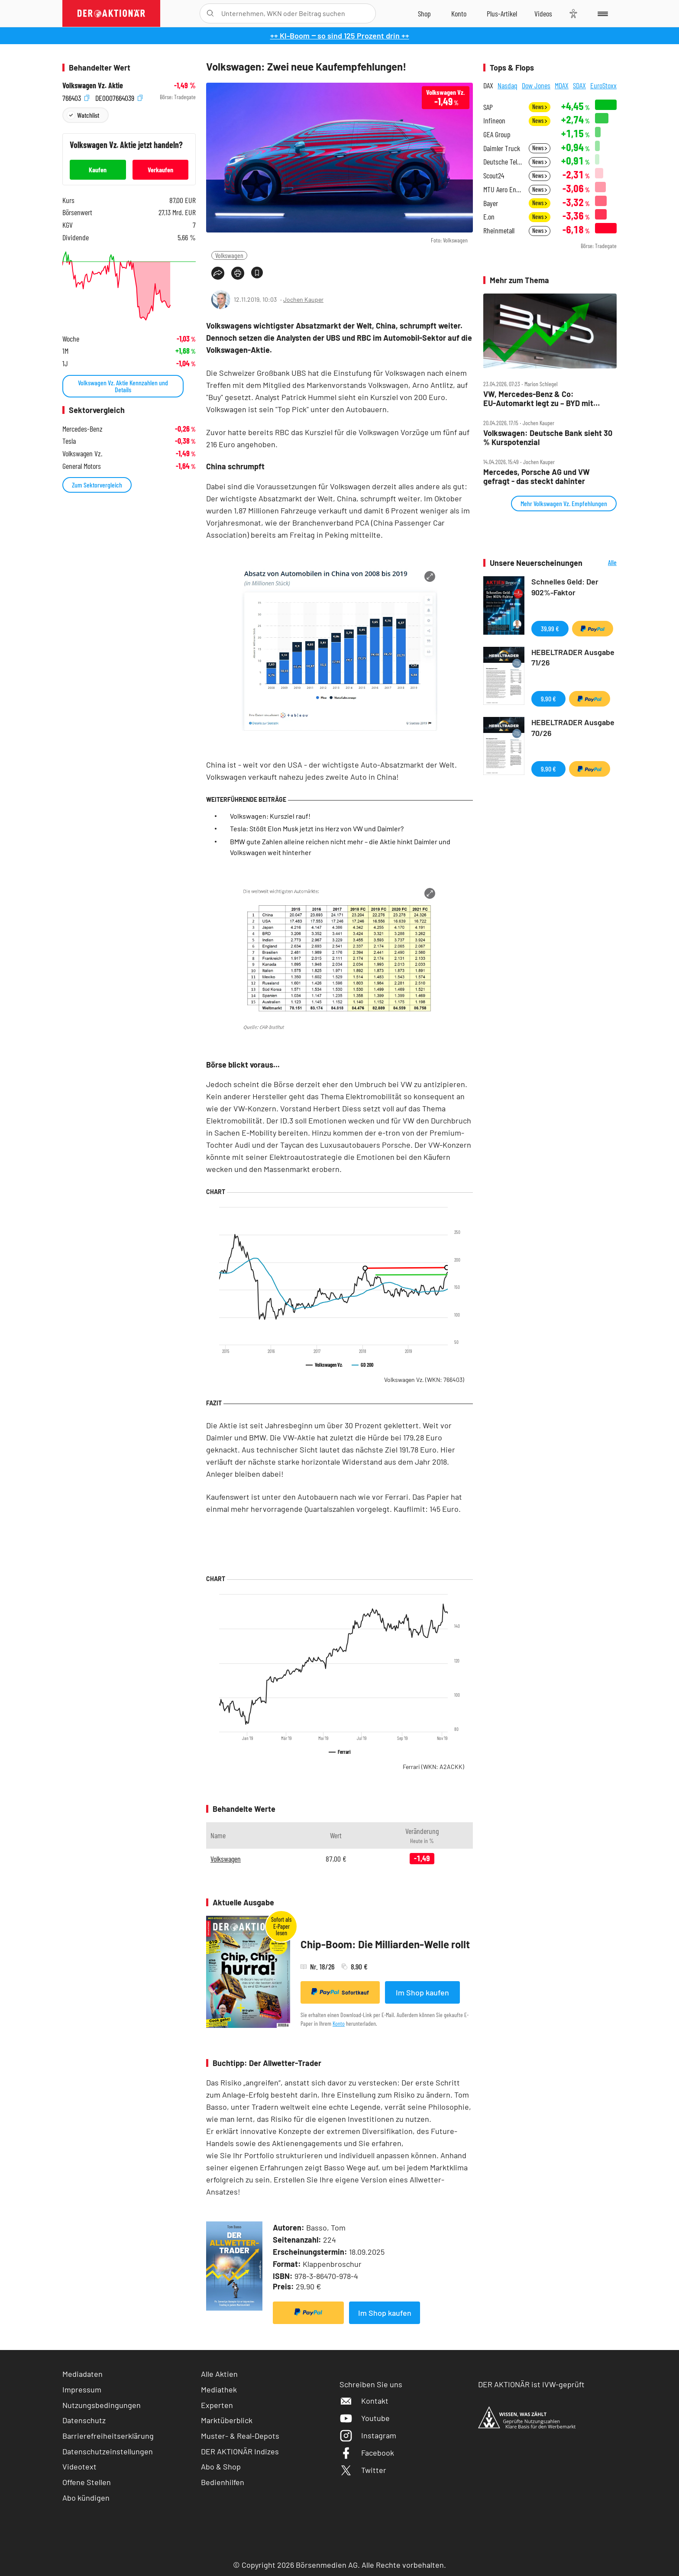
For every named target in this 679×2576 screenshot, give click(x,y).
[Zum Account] (459, 13)
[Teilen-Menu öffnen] (217, 273)
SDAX (579, 85)
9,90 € (548, 698)
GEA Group (497, 134)
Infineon (494, 120)
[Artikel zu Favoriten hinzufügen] (257, 272)
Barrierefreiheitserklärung (108, 2435)
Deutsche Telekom (503, 161)
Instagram (368, 2435)
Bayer (490, 203)
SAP (488, 107)
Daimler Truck (501, 148)
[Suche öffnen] (210, 13)
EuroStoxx (603, 85)
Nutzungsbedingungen (101, 2405)
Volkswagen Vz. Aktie (92, 85)
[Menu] (601, 13)
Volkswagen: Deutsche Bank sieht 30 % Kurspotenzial (547, 437)
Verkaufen (160, 169)
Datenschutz (84, 2420)
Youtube (365, 2418)
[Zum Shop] (424, 13)
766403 (75, 97)
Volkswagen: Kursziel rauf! (270, 816)
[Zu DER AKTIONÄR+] (502, 13)
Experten (217, 2405)
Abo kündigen (86, 2497)
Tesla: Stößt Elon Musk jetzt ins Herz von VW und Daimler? (317, 828)
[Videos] (543, 13)
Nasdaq (507, 85)
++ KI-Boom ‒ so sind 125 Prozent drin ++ (339, 35)
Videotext (79, 2466)
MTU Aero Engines (503, 189)
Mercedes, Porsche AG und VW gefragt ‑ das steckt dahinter (536, 476)
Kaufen (98, 169)
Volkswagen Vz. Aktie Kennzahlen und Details (123, 386)
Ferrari (433, 1766)
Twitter (363, 2470)
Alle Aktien (219, 2374)
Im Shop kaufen (422, 1992)
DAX (488, 85)
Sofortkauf (340, 1992)
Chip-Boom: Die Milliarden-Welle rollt (385, 1944)
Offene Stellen (86, 2482)
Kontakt (364, 2400)
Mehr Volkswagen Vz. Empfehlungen (564, 503)
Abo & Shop (221, 2466)
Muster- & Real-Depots (240, 2435)
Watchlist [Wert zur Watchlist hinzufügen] (88, 115)
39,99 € (550, 628)
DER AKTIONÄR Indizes (240, 2451)
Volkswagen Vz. (424, 1379)
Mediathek (219, 2389)
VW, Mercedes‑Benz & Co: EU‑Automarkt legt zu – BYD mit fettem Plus (538, 398)
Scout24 (493, 175)
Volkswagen (229, 255)
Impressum (81, 2389)
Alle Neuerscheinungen (602, 563)
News (539, 106)
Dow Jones (536, 85)
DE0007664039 (118, 97)
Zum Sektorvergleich (97, 485)
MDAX (562, 85)
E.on (489, 216)
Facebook (367, 2452)
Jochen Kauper (303, 299)
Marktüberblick (226, 2420)
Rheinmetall (498, 230)
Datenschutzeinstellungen (107, 2451)
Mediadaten (82, 2374)
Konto (339, 2023)
